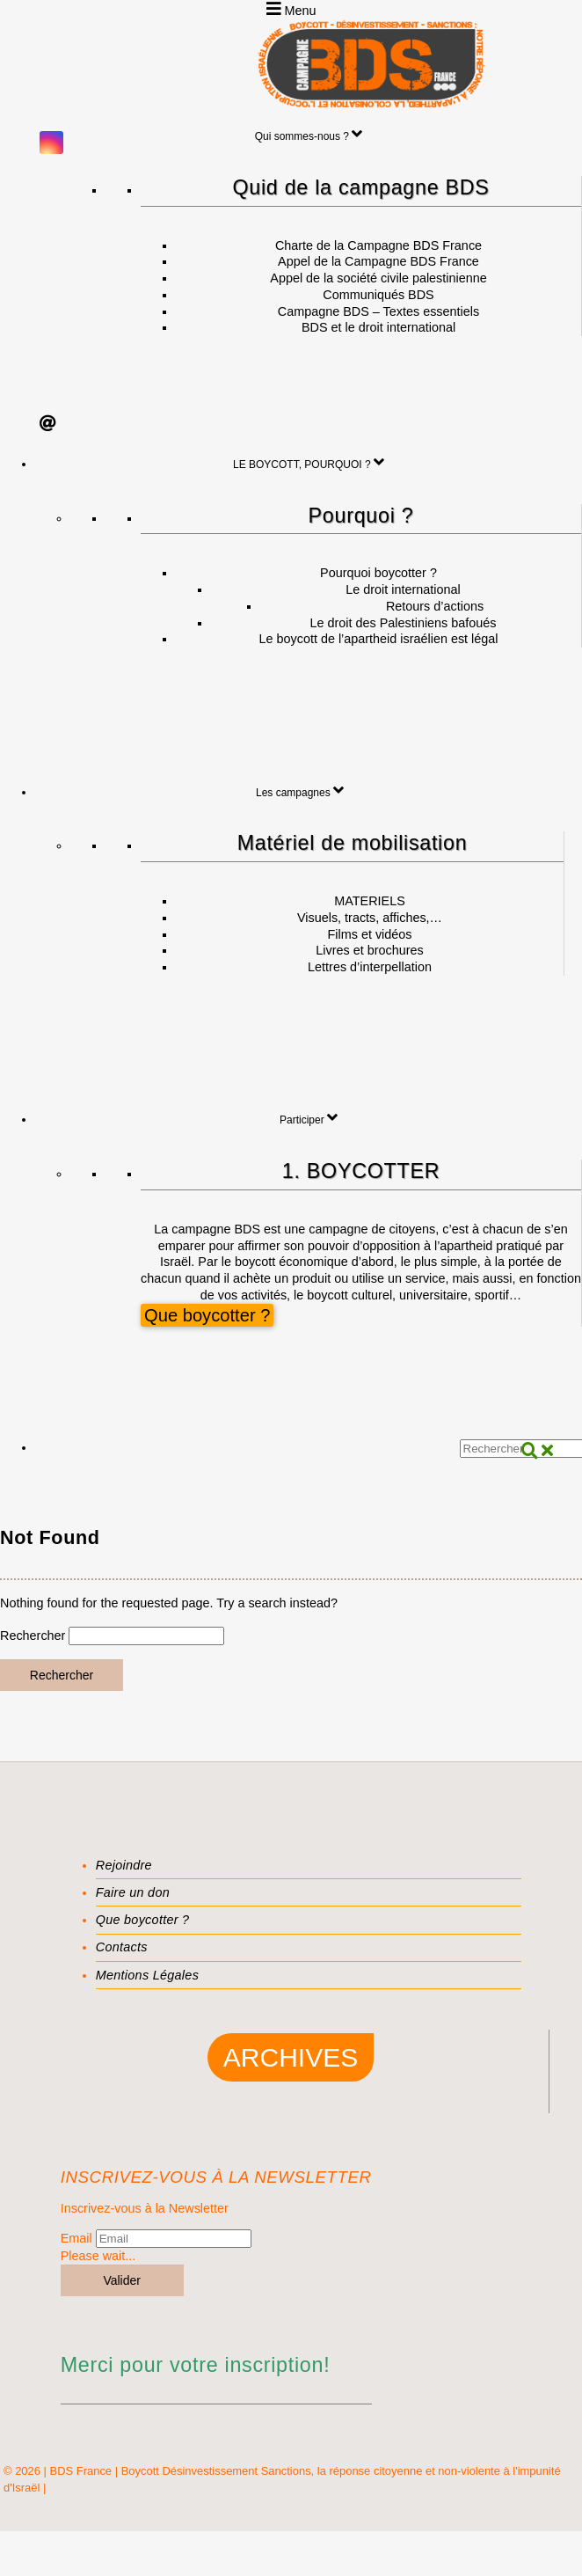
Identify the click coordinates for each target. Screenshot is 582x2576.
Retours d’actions (435, 606)
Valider (122, 2280)
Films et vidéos (370, 934)
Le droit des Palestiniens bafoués (402, 623)
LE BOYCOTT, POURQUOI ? (308, 462)
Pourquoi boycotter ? (378, 573)
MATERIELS (369, 901)
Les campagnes (300, 790)
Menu (291, 9)
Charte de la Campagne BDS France (378, 245)
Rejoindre (124, 1865)
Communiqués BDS (378, 295)
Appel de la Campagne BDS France (378, 261)
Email (76, 2238)
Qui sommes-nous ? (309, 134)
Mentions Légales (147, 1975)
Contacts (122, 1947)
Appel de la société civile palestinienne (378, 278)
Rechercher (32, 1635)
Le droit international (403, 589)
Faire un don (133, 1892)
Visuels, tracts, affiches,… (369, 918)
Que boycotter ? (207, 1315)
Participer (309, 1117)
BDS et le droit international (378, 327)
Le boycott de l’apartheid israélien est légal (378, 639)
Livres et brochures (369, 950)
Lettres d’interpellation (370, 967)
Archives (290, 2057)
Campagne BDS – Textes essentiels (378, 311)
